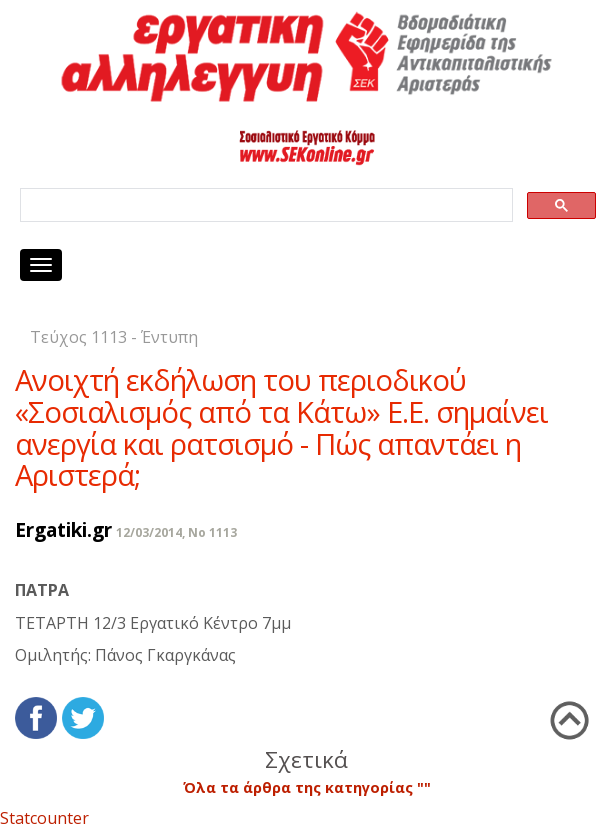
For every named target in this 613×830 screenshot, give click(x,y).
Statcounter (44, 818)
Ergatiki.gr (63, 529)
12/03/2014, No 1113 (176, 532)
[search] (264, 205)
